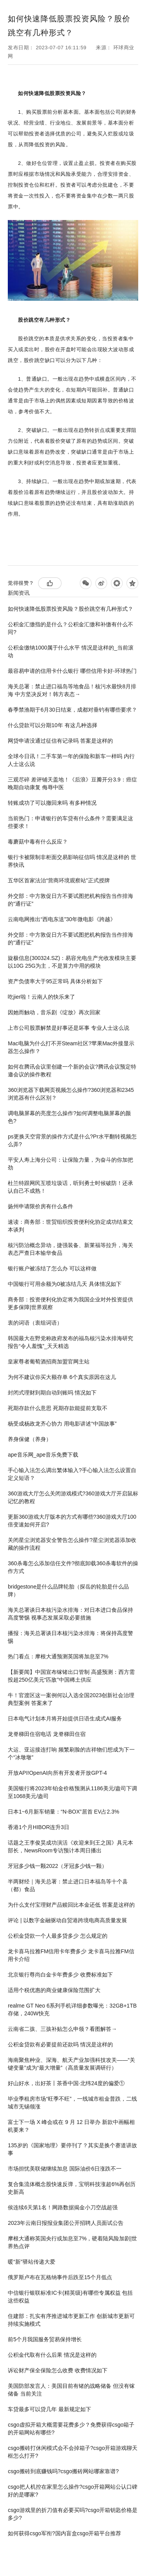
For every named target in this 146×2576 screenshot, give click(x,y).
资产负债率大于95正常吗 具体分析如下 (55, 981)
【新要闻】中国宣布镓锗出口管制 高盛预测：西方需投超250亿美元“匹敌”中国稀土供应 (71, 1676)
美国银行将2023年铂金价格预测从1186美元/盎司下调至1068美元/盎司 (72, 1792)
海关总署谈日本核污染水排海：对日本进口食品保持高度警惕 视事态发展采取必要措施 (70, 1614)
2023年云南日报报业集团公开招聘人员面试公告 (65, 2223)
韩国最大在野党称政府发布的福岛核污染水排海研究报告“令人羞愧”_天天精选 (70, 1342)
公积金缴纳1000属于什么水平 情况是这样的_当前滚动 (71, 651)
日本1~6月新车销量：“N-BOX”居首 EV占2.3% (63, 1812)
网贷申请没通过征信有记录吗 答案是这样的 (60, 741)
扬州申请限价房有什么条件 (40, 1206)
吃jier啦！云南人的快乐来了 (41, 997)
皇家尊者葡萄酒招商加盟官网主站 (49, 1361)
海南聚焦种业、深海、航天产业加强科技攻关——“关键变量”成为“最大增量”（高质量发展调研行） (71, 2064)
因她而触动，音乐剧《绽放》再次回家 (54, 1012)
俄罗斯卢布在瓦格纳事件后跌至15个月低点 (60, 2277)
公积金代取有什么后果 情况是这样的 (52, 2355)
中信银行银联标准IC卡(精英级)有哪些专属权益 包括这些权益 (70, 2297)
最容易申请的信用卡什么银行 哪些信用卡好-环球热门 (72, 671)
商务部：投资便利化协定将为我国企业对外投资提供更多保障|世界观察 (70, 1303)
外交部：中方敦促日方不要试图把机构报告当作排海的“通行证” (70, 900)
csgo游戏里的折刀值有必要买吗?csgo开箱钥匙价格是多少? (72, 2514)
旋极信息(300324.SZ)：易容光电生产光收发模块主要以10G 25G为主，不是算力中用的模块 (72, 962)
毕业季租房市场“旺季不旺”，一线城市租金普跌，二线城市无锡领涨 (72, 2103)
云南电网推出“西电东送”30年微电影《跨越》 (62, 919)
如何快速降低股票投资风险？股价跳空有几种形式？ (70, 609)
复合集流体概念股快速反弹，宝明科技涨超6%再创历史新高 (71, 2188)
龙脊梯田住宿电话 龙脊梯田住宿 (47, 1734)
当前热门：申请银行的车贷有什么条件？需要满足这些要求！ (70, 822)
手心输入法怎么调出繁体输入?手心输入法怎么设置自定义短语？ (72, 1474)
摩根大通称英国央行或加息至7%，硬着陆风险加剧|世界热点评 (72, 2242)
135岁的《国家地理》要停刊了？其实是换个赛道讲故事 (72, 2149)
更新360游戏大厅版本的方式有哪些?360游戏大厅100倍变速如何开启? (72, 1521)
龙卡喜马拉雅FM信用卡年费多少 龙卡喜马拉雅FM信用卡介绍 (71, 1955)
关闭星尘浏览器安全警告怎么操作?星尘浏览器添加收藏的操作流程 (72, 1544)
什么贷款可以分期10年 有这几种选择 (52, 725)
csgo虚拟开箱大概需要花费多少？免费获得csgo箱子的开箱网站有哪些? (71, 2429)
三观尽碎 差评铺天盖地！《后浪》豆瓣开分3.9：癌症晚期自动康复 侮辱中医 (72, 783)
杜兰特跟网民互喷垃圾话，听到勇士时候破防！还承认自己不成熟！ (70, 1187)
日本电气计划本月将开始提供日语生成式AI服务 (65, 1718)
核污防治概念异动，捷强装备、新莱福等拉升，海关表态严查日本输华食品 (70, 1249)
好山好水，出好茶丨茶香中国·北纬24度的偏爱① (66, 2083)
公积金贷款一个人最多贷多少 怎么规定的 (57, 1936)
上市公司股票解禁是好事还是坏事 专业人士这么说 (68, 1028)
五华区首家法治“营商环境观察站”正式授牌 (58, 880)
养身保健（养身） (29, 1439)
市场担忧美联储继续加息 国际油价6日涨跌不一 (64, 2168)
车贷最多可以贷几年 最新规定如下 (49, 2409)
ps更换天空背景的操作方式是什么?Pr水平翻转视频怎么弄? (72, 1140)
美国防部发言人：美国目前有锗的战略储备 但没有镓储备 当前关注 (71, 2390)
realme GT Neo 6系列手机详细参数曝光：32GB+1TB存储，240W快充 (72, 2009)
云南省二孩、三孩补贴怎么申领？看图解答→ (62, 2029)
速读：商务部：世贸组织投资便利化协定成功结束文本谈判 (70, 1226)
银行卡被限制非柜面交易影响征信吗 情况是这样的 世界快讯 (72, 861)
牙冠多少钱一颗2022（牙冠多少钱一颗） (57, 1866)
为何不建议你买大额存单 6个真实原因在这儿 (62, 1377)
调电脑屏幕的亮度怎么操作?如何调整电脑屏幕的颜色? (69, 1117)
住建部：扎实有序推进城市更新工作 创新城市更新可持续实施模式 (71, 2320)
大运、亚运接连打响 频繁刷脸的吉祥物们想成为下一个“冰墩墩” (71, 1753)
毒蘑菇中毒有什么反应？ (38, 841)
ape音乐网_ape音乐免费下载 (43, 1455)
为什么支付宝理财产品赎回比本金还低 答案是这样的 (71, 1905)
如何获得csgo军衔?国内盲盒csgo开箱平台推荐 (64, 2533)
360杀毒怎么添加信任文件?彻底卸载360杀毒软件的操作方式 (73, 1567)
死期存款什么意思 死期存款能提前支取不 (57, 1408)
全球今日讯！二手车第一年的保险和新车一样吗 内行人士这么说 (71, 760)
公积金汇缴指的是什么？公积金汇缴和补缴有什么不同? (70, 628)
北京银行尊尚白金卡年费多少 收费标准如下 (60, 1974)
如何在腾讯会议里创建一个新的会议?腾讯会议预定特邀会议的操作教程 (72, 1071)
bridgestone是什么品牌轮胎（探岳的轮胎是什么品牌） (68, 1590)
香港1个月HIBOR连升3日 (38, 1827)
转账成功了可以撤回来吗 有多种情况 (52, 803)
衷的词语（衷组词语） (35, 1323)
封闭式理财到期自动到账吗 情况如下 (52, 1392)
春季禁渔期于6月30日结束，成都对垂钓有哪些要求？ (72, 710)
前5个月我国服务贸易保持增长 (45, 2339)
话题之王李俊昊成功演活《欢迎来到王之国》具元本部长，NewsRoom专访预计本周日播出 (70, 1847)
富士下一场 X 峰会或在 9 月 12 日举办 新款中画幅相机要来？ (71, 2126)
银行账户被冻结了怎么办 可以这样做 (52, 1268)
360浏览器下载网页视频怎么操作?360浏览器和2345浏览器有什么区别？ (71, 1094)
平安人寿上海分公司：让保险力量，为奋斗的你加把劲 (70, 1164)
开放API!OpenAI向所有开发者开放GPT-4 (57, 1773)
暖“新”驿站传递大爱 (31, 2262)
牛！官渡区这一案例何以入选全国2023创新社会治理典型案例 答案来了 (71, 1699)
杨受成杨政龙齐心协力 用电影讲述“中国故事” (62, 1424)
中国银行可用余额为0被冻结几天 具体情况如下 (64, 1284)
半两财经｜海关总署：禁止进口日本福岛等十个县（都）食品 (68, 1885)
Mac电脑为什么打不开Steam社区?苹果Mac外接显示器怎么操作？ (71, 1047)
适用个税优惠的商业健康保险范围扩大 (54, 1990)
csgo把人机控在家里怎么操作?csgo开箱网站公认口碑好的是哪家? (72, 2491)
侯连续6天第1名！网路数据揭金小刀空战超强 (63, 2207)
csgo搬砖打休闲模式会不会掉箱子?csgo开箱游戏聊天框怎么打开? (72, 2452)
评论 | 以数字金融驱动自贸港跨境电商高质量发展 (67, 1920)
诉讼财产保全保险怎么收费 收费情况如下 (57, 2370)
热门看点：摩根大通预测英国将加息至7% (58, 1656)
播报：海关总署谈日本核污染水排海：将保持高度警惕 (70, 1637)
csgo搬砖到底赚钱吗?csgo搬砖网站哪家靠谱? (63, 2471)
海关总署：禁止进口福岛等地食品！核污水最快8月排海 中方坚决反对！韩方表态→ (72, 690)
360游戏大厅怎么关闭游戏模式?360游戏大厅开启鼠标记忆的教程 (73, 1497)
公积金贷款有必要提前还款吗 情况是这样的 (60, 2044)
